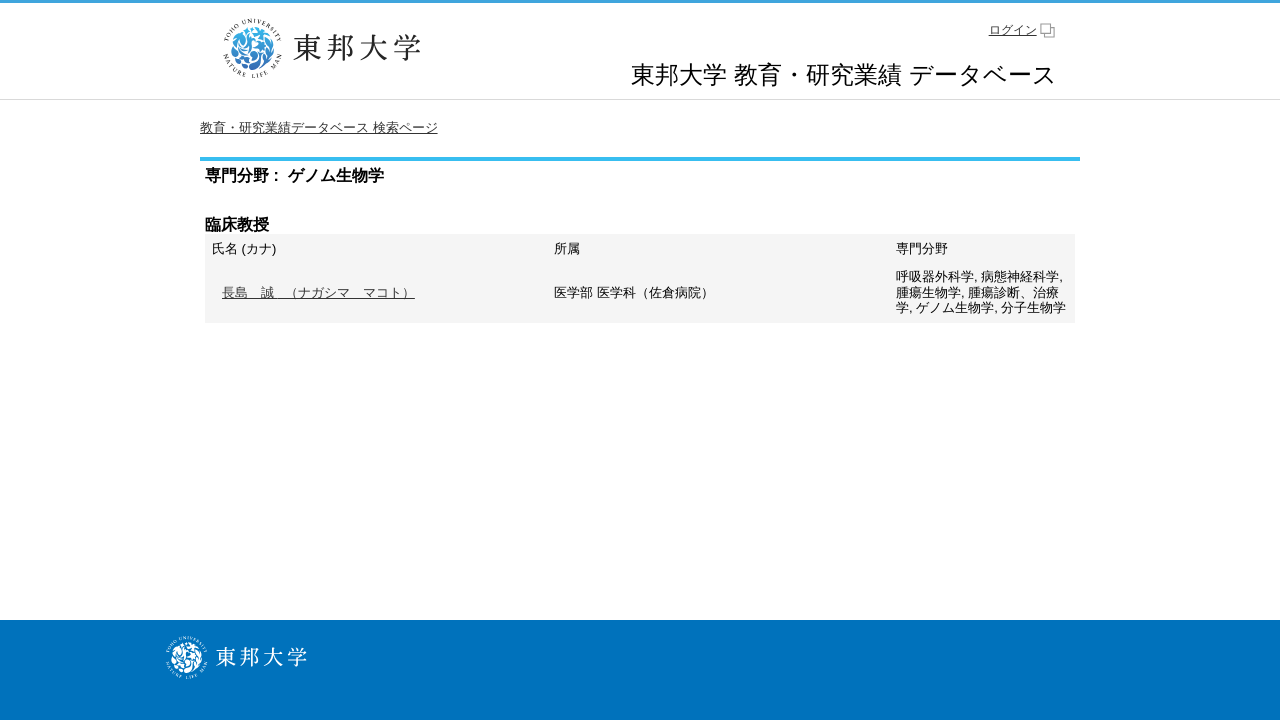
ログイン (1013, 30)
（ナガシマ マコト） (318, 292)
